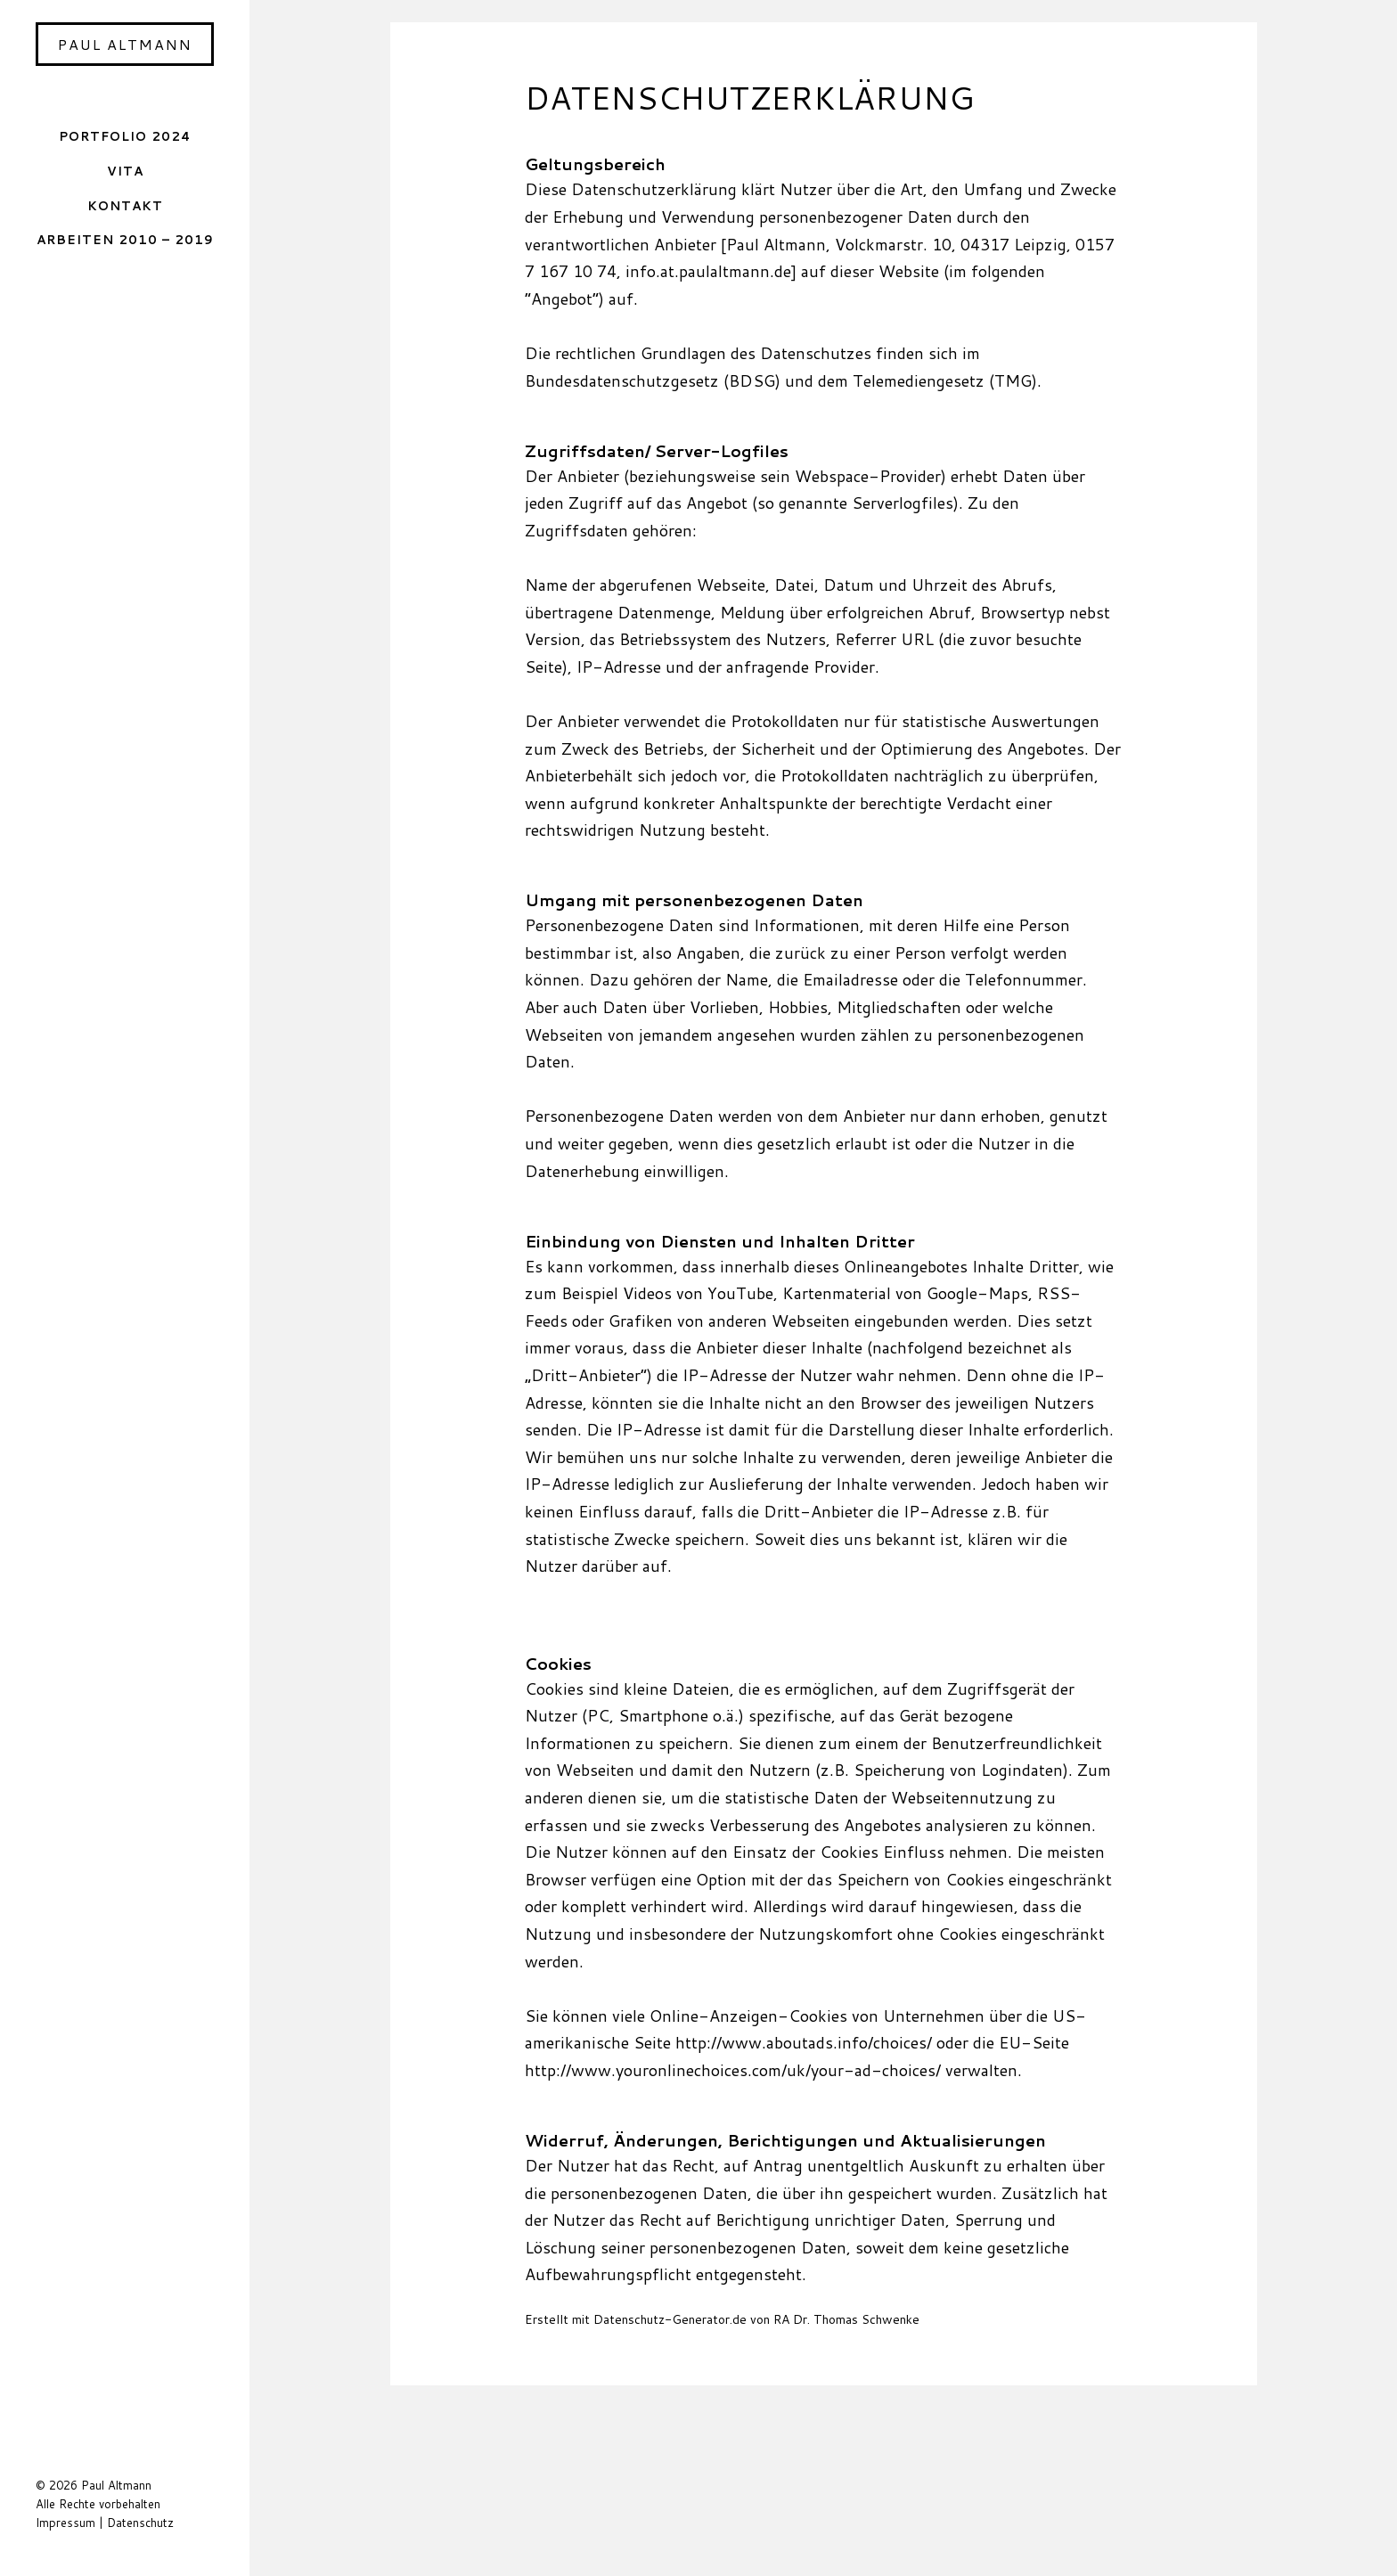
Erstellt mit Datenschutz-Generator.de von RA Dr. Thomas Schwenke (722, 2319)
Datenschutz (140, 2523)
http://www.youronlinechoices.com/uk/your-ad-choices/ (735, 2069)
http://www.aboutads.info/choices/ (803, 2042)
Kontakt (125, 205)
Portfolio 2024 (125, 135)
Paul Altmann (125, 44)
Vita (125, 170)
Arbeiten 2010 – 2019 (125, 239)
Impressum (65, 2523)
